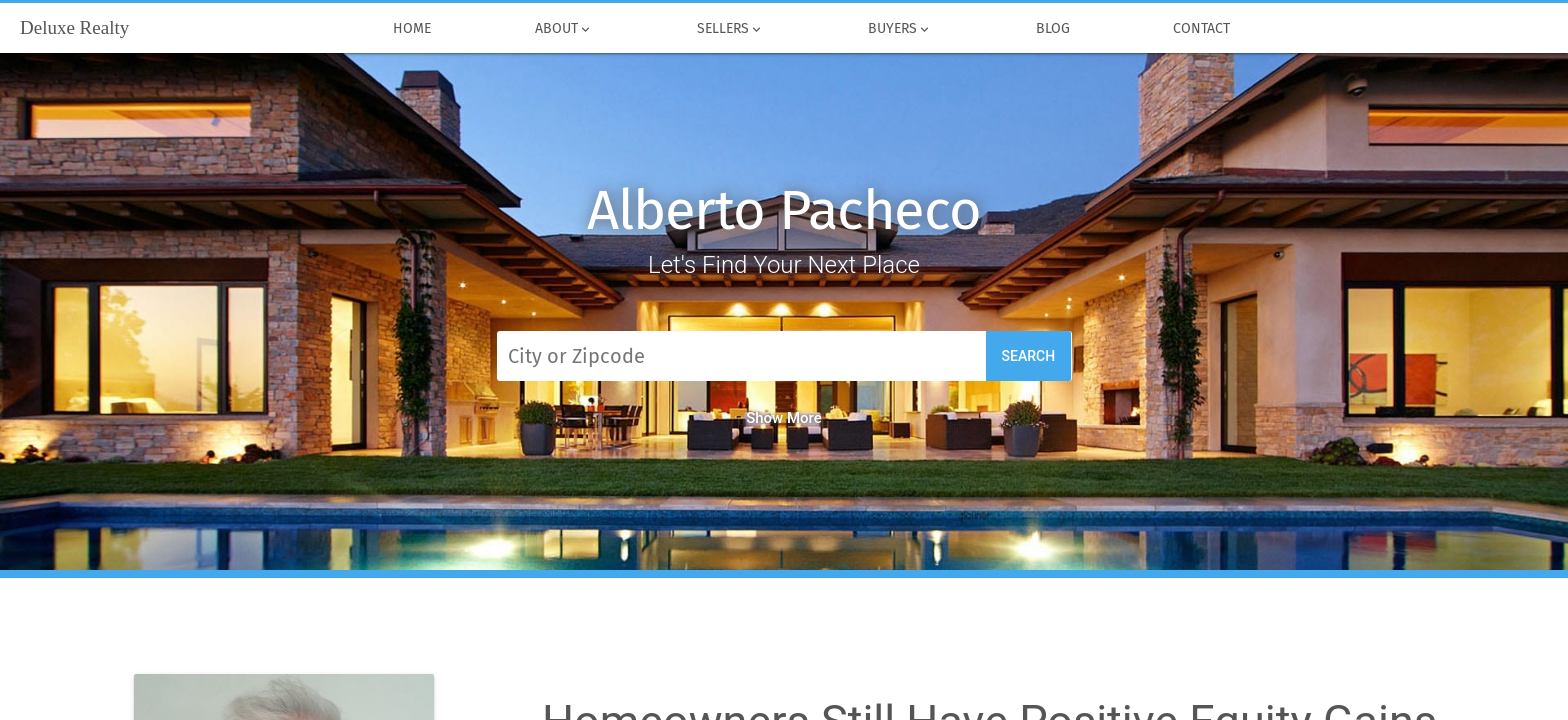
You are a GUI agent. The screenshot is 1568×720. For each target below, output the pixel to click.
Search (1029, 356)
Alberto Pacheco (784, 210)
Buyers (900, 29)
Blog (1053, 29)
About (564, 29)
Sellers (730, 29)
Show (784, 418)
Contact (1202, 29)
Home (413, 29)
